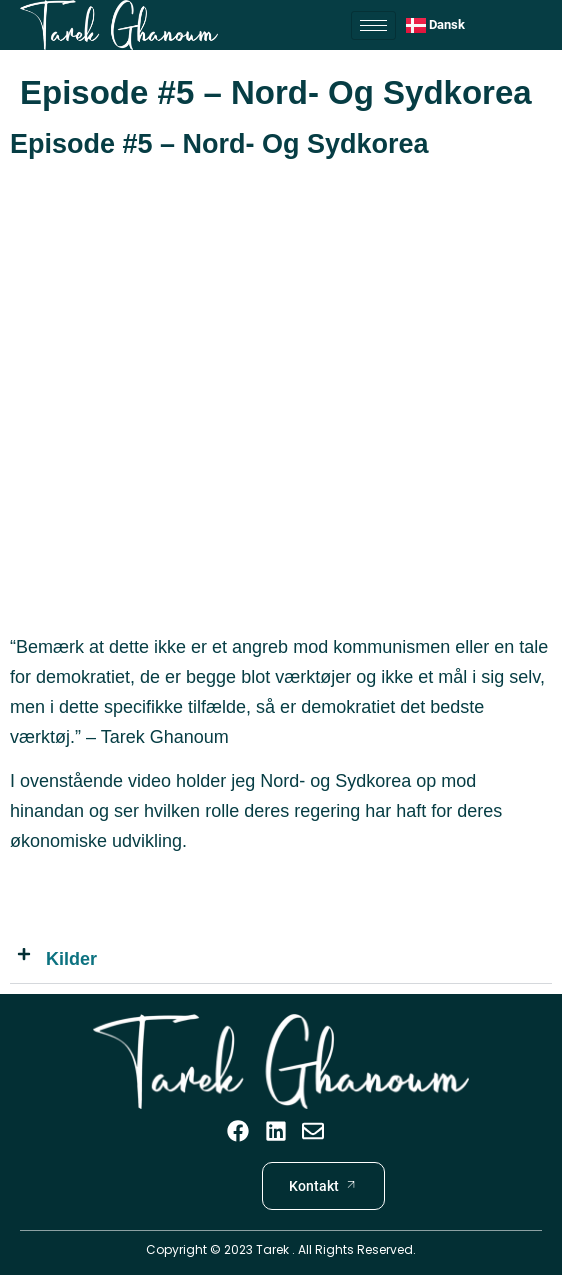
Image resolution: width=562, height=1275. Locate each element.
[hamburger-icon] (373, 25)
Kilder (71, 959)
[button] (281, 959)
